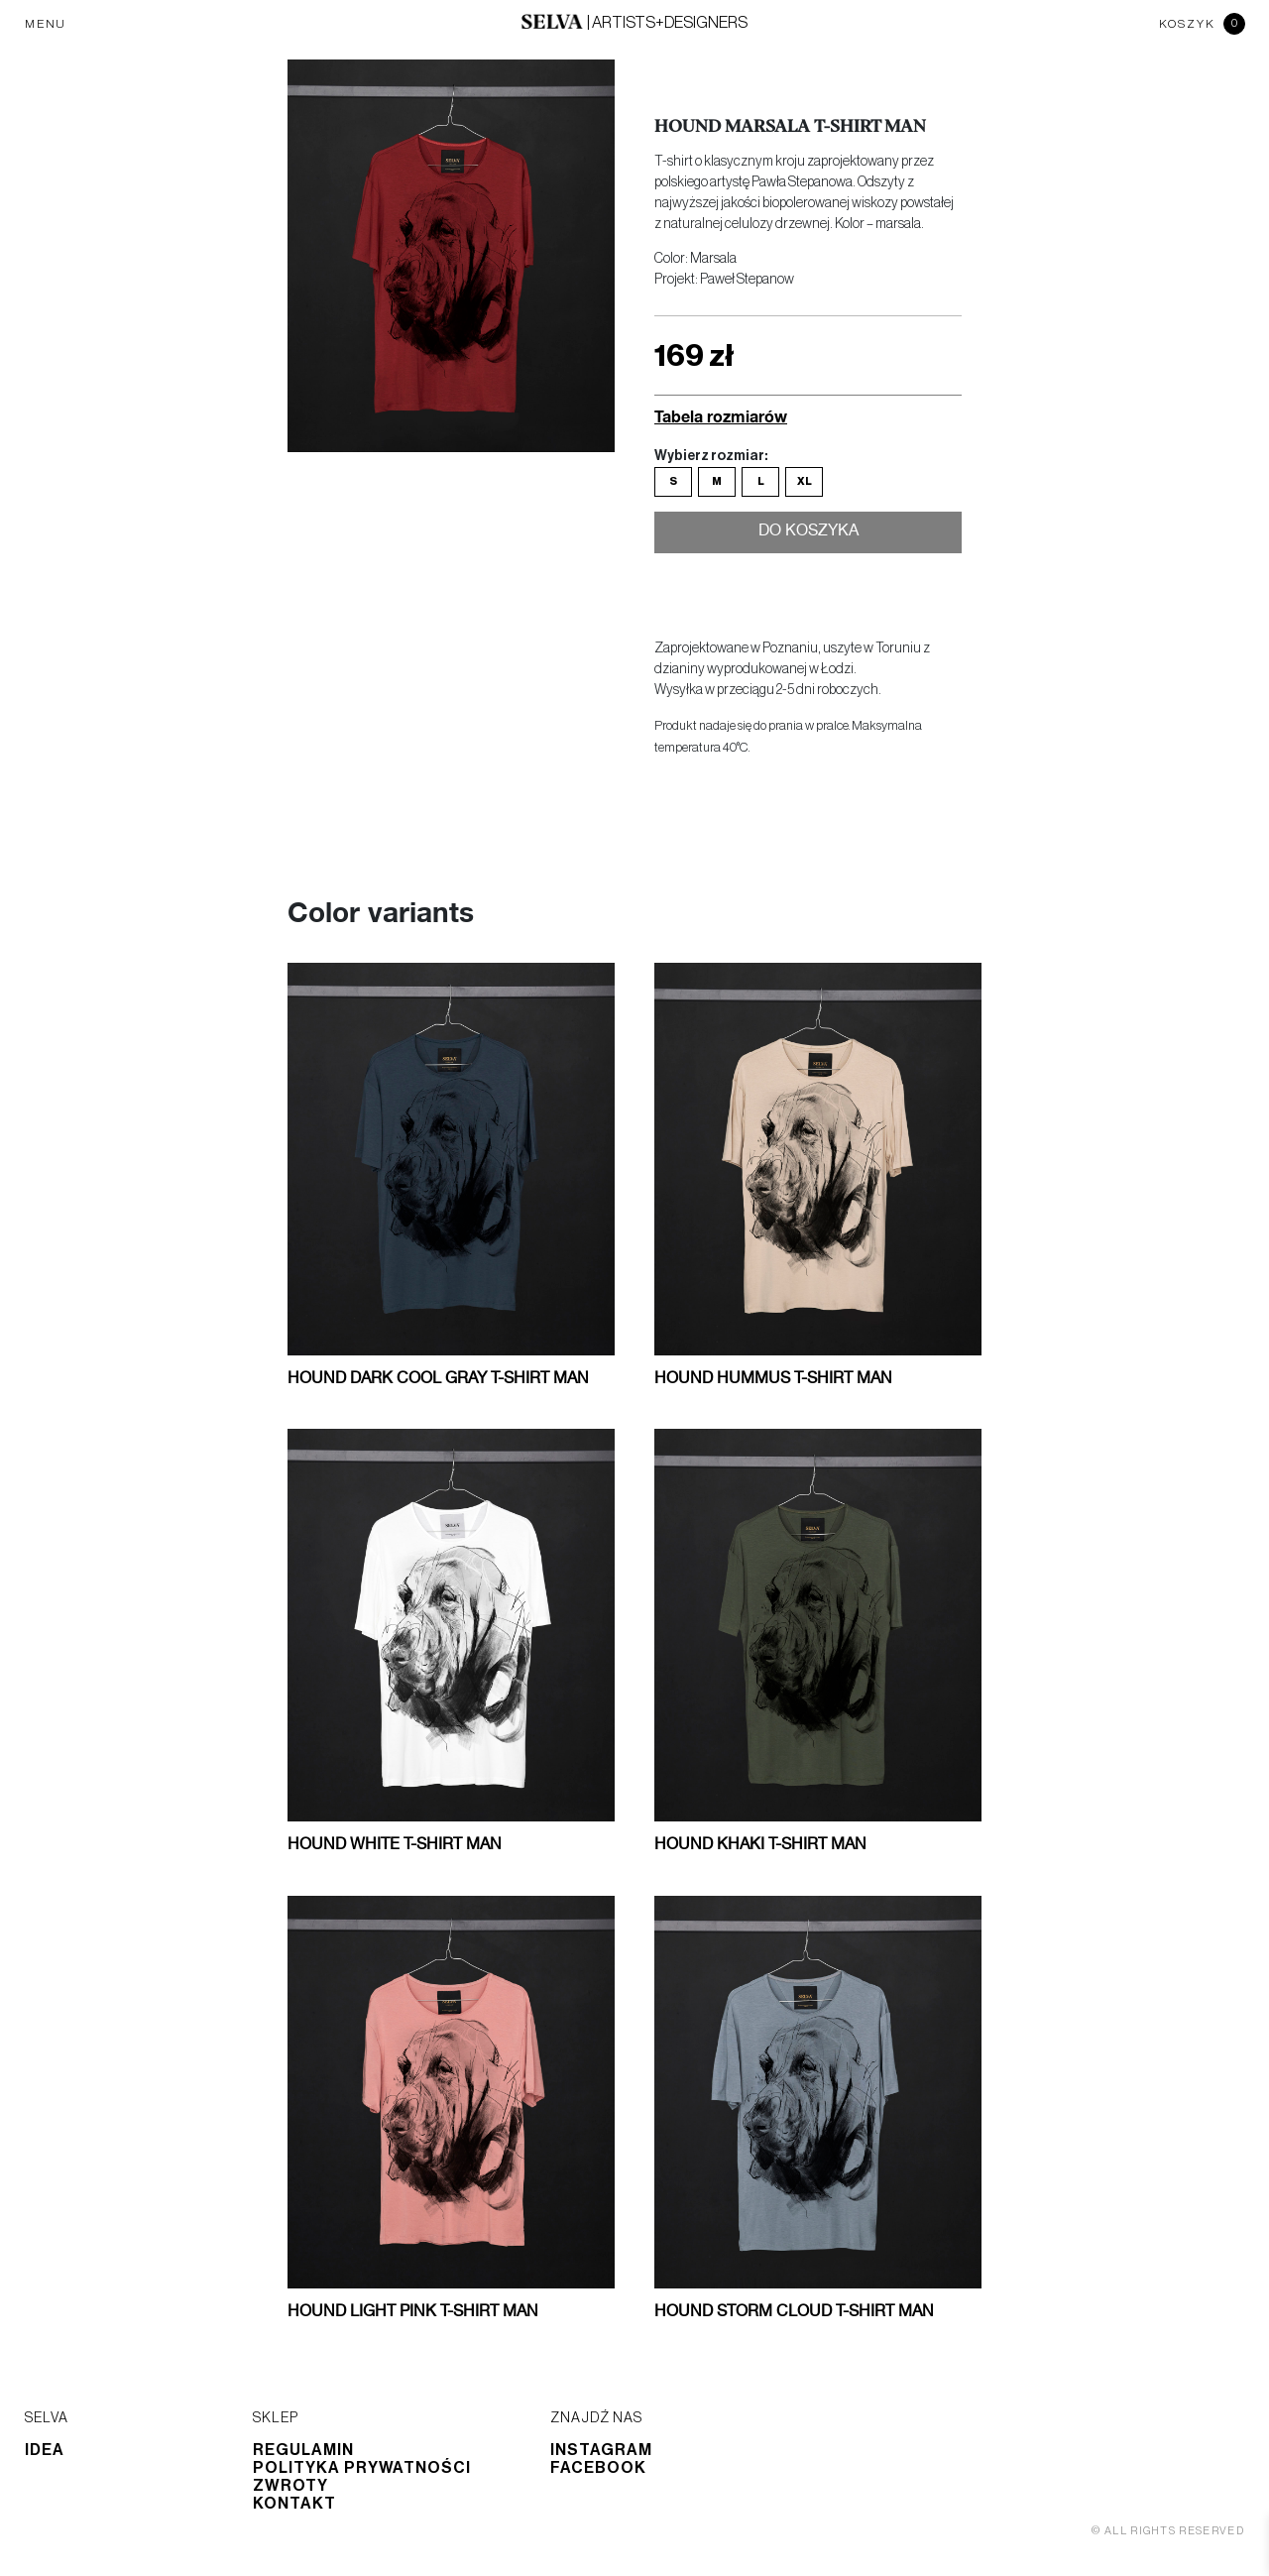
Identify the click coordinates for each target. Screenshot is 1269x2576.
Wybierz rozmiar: (710, 456)
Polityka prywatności (362, 2468)
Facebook (598, 2468)
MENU (45, 24)
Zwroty (290, 2486)
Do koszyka (808, 534)
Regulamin (303, 2450)
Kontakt (294, 2504)
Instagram (601, 2450)
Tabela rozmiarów (720, 416)
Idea (44, 2450)
